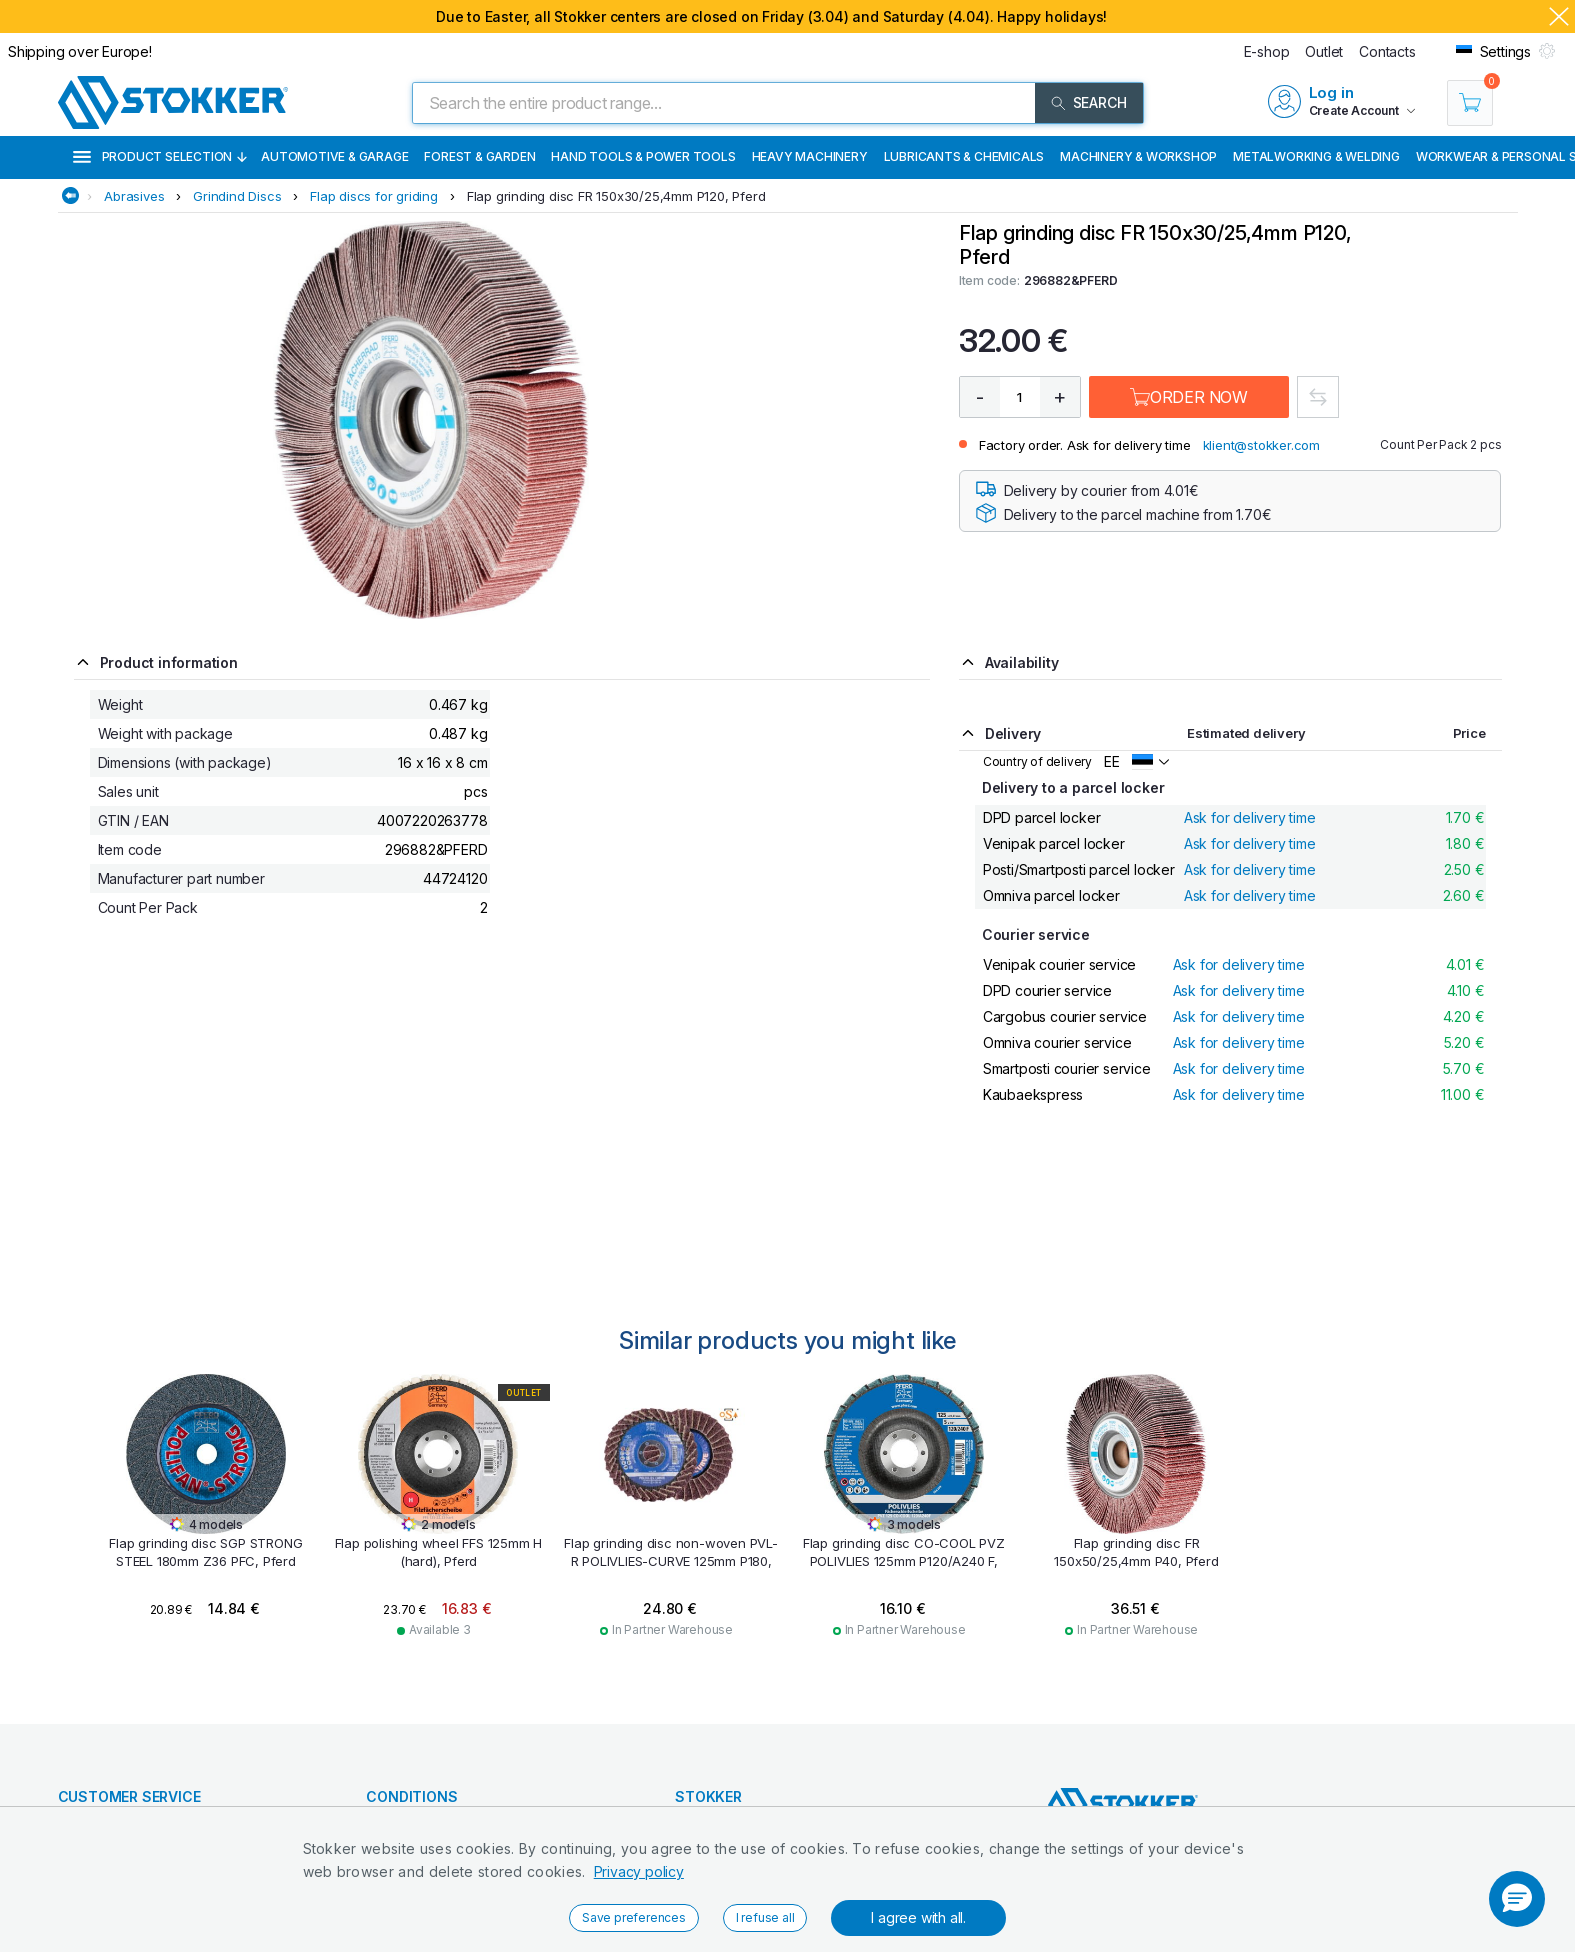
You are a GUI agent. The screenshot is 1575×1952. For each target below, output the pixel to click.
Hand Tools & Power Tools (643, 156)
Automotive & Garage (334, 156)
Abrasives (134, 196)
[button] (1517, 1899)
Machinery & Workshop (1138, 156)
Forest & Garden (479, 156)
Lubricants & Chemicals (964, 156)
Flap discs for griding (374, 196)
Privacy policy (639, 1871)
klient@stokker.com (1261, 445)
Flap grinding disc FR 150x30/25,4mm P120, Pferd (616, 196)
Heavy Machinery (810, 156)
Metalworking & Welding (1316, 156)
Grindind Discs (237, 196)
